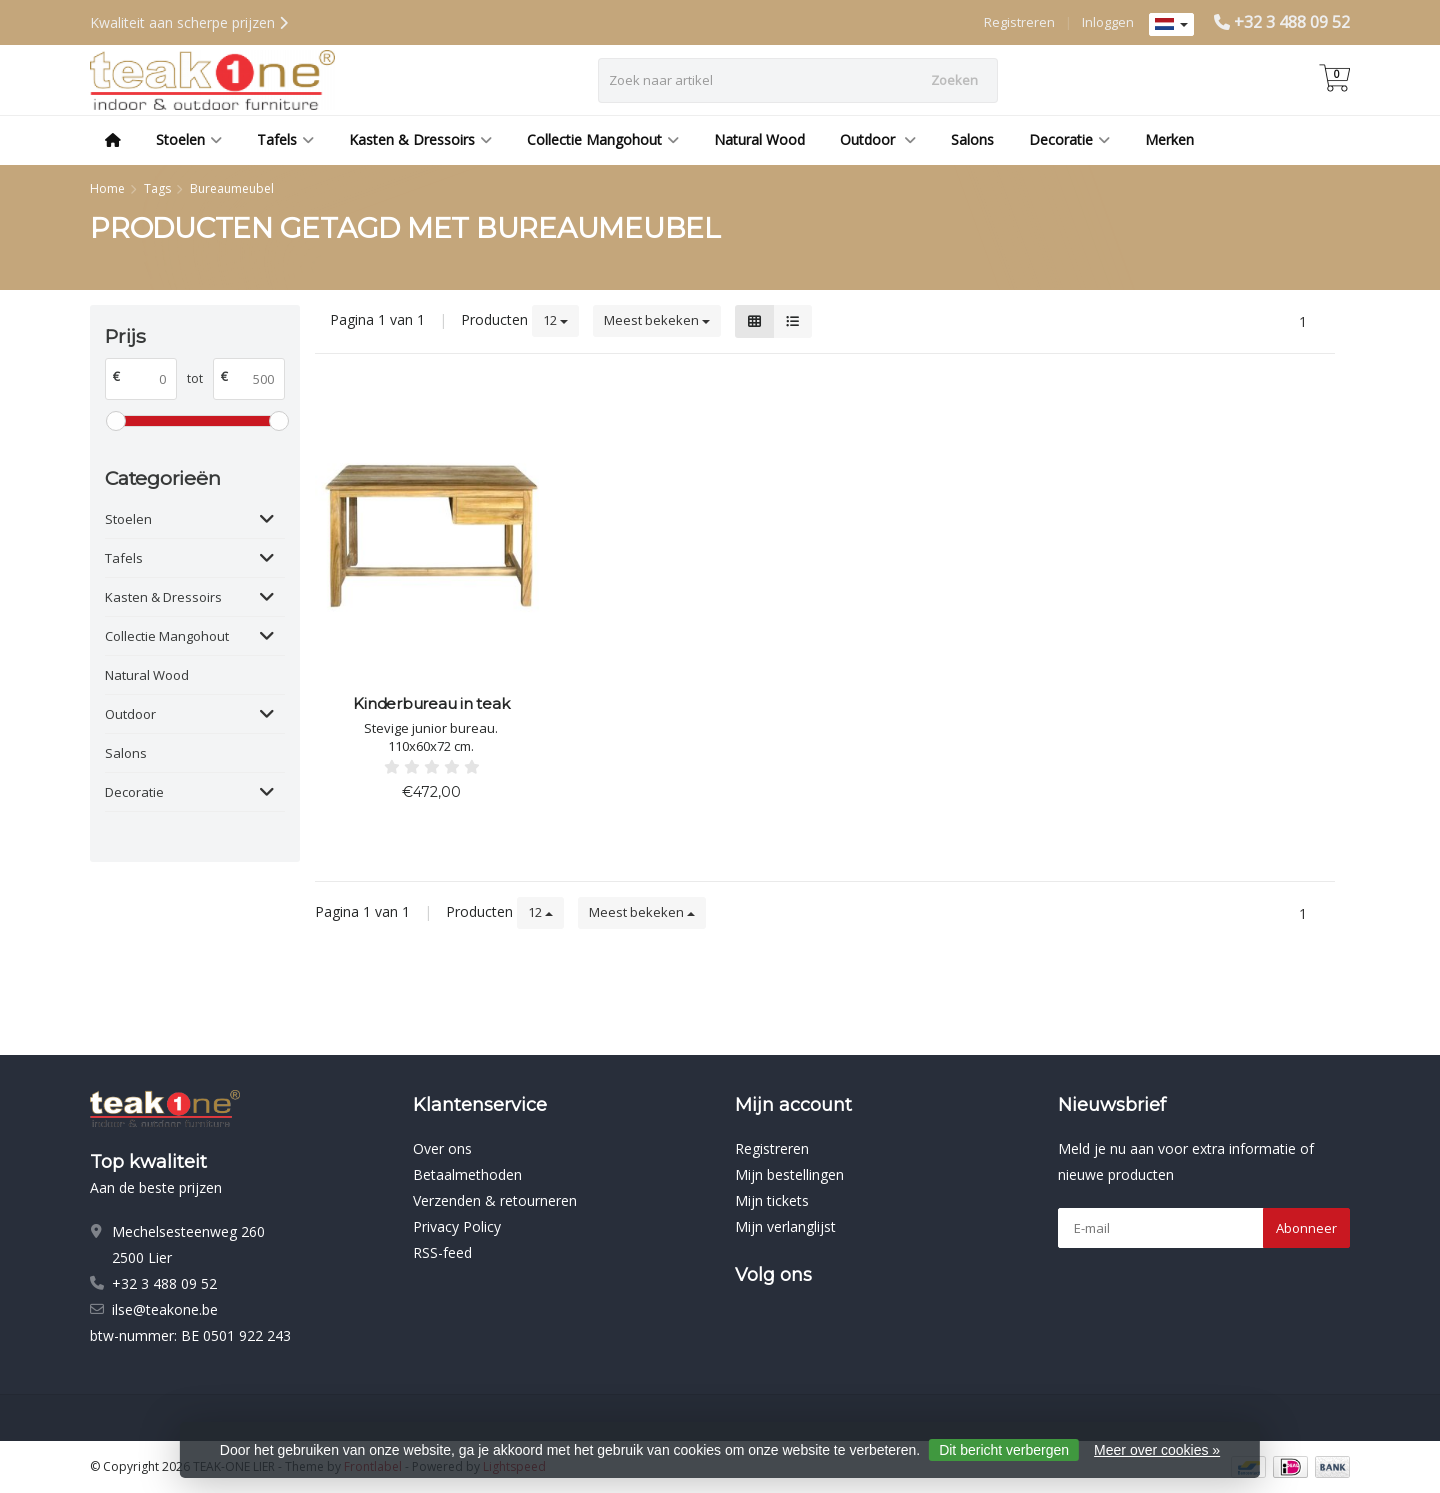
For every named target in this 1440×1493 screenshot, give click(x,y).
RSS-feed (442, 1252)
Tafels (285, 139)
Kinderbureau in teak (431, 703)
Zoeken (954, 80)
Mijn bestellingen (789, 1174)
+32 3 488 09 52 (1292, 22)
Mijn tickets (772, 1200)
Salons (972, 139)
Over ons (442, 1148)
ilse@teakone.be (165, 1309)
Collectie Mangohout (603, 139)
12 (555, 320)
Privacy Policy (457, 1226)
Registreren (1019, 22)
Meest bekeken (657, 320)
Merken (1169, 139)
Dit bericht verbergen (1004, 1450)
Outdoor (878, 139)
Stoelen (189, 139)
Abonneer (1306, 1228)
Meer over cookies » (1157, 1450)
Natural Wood (759, 139)
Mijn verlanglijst (785, 1226)
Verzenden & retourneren (495, 1200)
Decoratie (1069, 139)
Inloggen (1108, 22)
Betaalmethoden (467, 1174)
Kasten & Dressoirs (420, 139)
